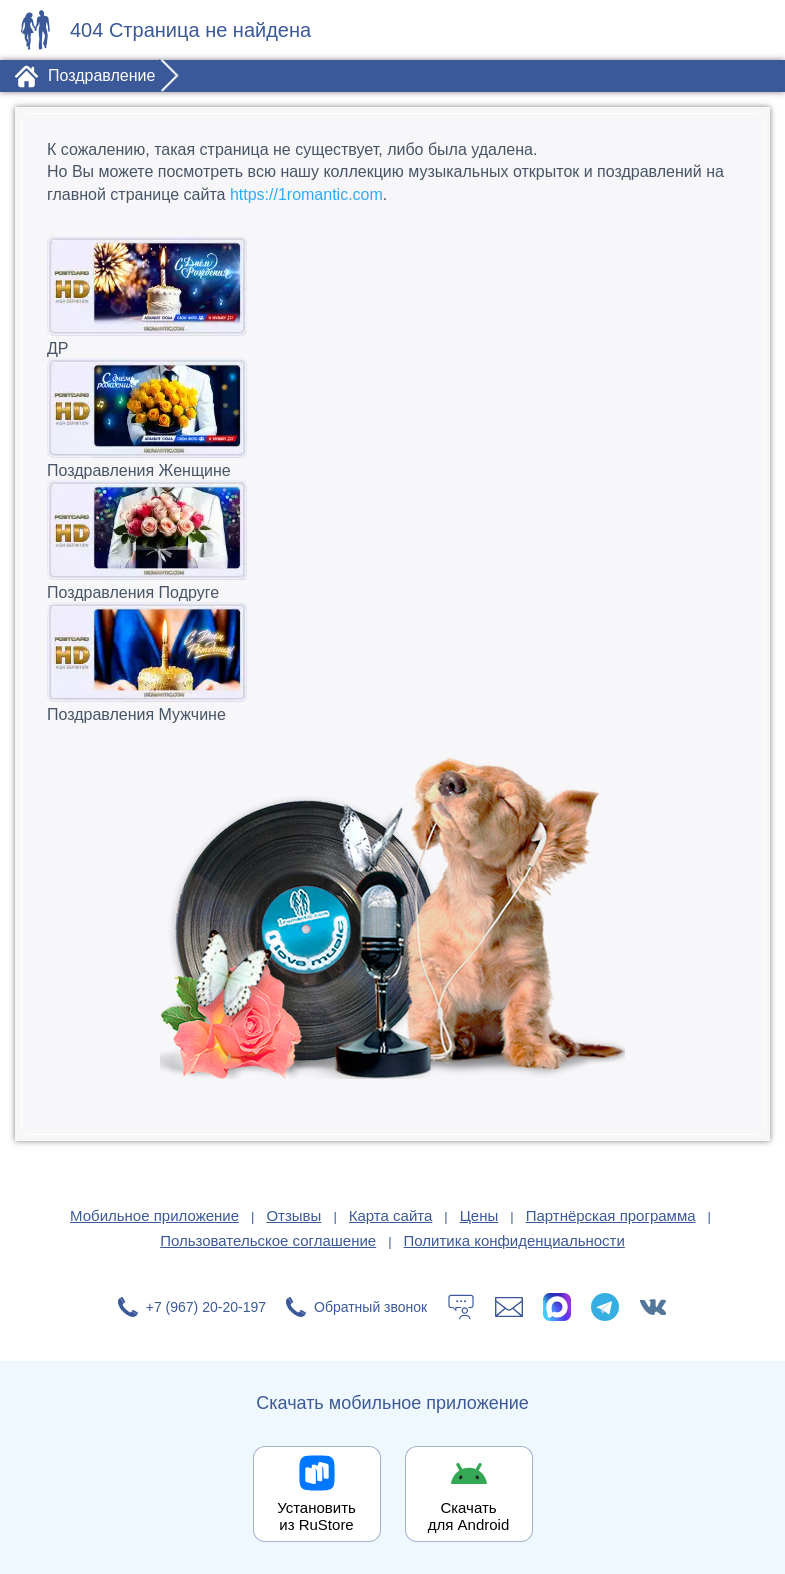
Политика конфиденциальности (514, 1240)
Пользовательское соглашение (268, 1240)
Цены (479, 1215)
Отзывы (293, 1215)
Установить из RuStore (316, 1516)
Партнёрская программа (611, 1215)
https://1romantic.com (306, 194)
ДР (392, 296)
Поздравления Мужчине (392, 662)
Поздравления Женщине (392, 418)
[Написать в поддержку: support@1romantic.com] (509, 1307)
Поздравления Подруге (392, 540)
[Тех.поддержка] (461, 1307)
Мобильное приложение (154, 1215)
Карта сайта (391, 1215)
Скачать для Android (469, 1516)
